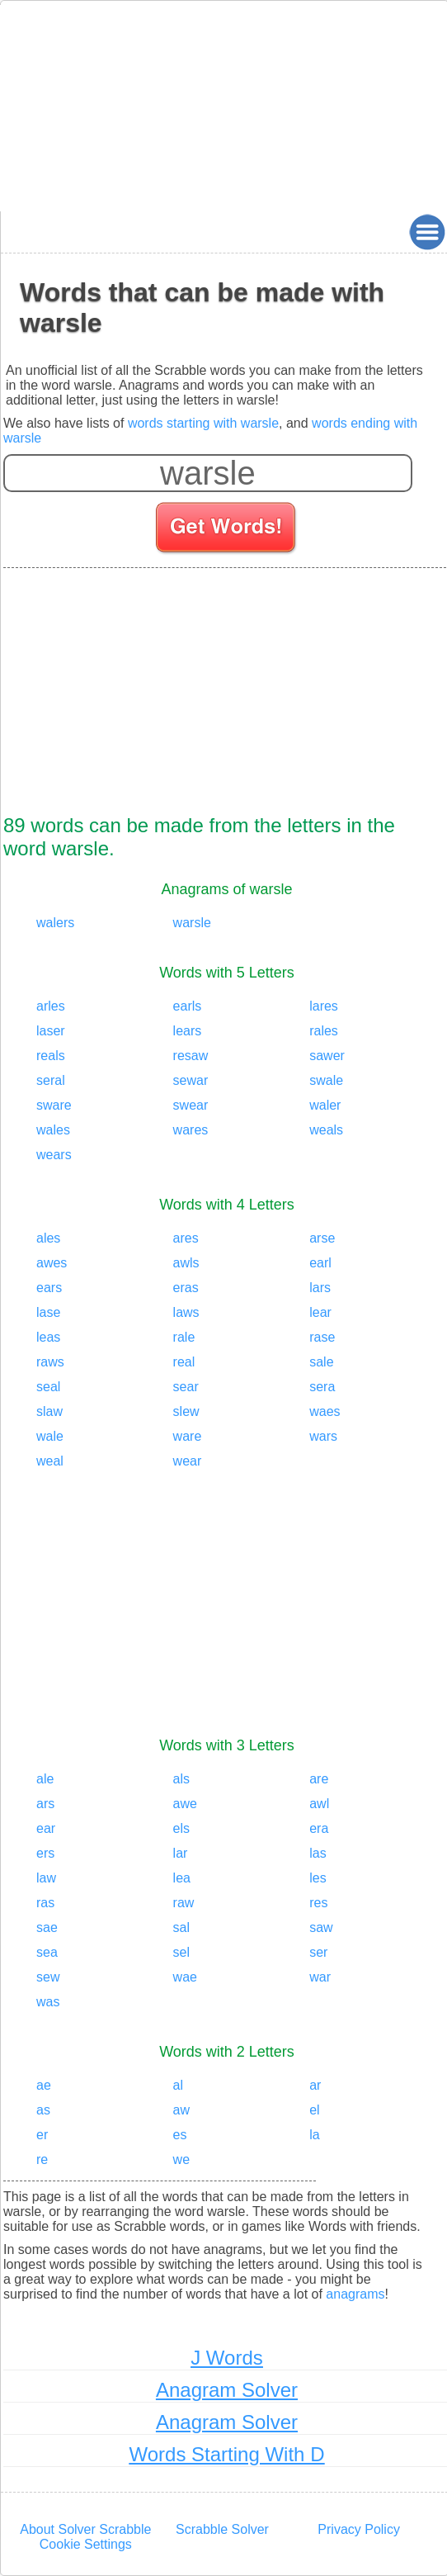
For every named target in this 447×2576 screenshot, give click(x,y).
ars (45, 1804)
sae (47, 1927)
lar (180, 1853)
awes (51, 1263)
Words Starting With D (227, 2454)
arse (322, 1238)
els (181, 1828)
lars (320, 1288)
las (317, 1853)
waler (325, 1105)
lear (320, 1312)
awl (319, 1804)
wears (54, 1155)
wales (53, 1130)
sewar (191, 1080)
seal (48, 1387)
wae (185, 1977)
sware (54, 1105)
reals (50, 1056)
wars (323, 1436)
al (178, 2085)
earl (320, 1263)
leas (48, 1337)
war (320, 1977)
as (43, 2110)
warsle (192, 923)
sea (47, 1952)
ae (43, 2085)
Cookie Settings (86, 2544)
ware (187, 1436)
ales (48, 1238)
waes (324, 1411)
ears (49, 1288)
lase (48, 1312)
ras (45, 1903)
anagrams (355, 2294)
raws (50, 1362)
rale (184, 1337)
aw (181, 2110)
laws (186, 1312)
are (318, 1779)
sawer (327, 1056)
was (47, 2002)
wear (187, 1461)
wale (50, 1436)
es (180, 2135)
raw (184, 1903)
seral (50, 1080)
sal (181, 1927)
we (181, 2159)
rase (322, 1337)
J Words (227, 2357)
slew (186, 1411)
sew (47, 1977)
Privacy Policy (359, 2529)
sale (321, 1362)
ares (186, 1238)
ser (318, 1952)
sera (322, 1387)
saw (320, 1927)
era (318, 1828)
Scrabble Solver (222, 2529)
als (181, 1779)
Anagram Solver (227, 2390)
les (317, 1878)
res (318, 1903)
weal (50, 1461)
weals (326, 1130)
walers (55, 923)
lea (182, 1878)
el (314, 2110)
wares (191, 1130)
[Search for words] (227, 530)
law (46, 1878)
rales (323, 1031)
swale (326, 1080)
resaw (191, 1056)
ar (315, 2085)
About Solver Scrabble (85, 2529)
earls (187, 1006)
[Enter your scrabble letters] (207, 473)
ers (45, 1853)
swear (191, 1105)
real (184, 1362)
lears (187, 1031)
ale (45, 1779)
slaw (49, 1411)
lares (323, 1006)
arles (50, 1006)
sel (181, 1952)
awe (185, 1804)
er (42, 2135)
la (314, 2135)
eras (186, 1288)
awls (186, 1263)
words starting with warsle (203, 423)
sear (186, 1387)
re (42, 2159)
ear (45, 1828)
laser (50, 1031)
